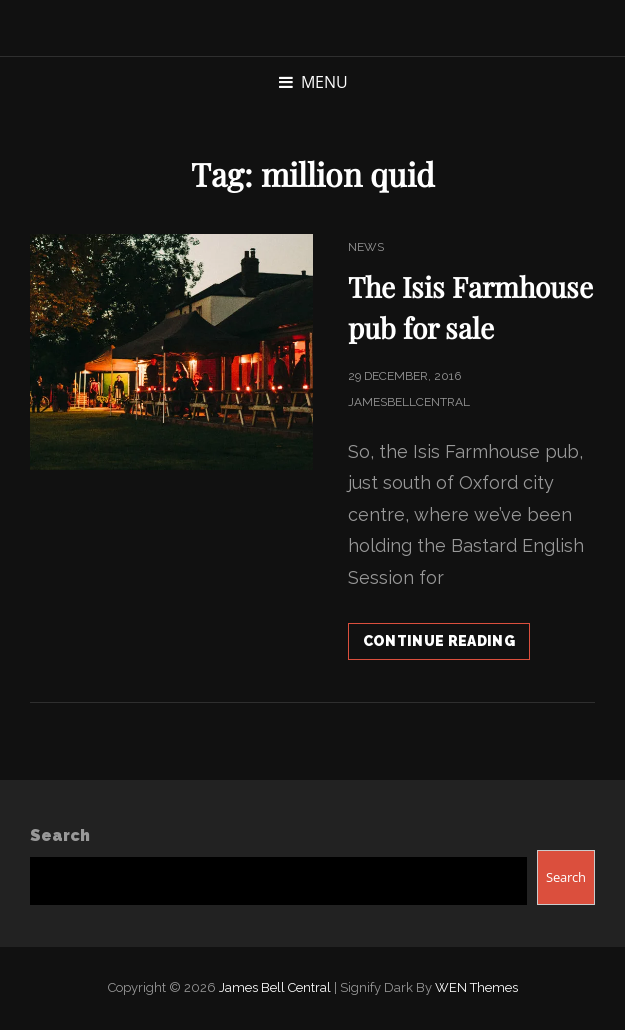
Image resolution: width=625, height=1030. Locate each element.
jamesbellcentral (409, 402)
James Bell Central (275, 987)
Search (60, 835)
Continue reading (447, 645)
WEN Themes (476, 987)
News (366, 247)
